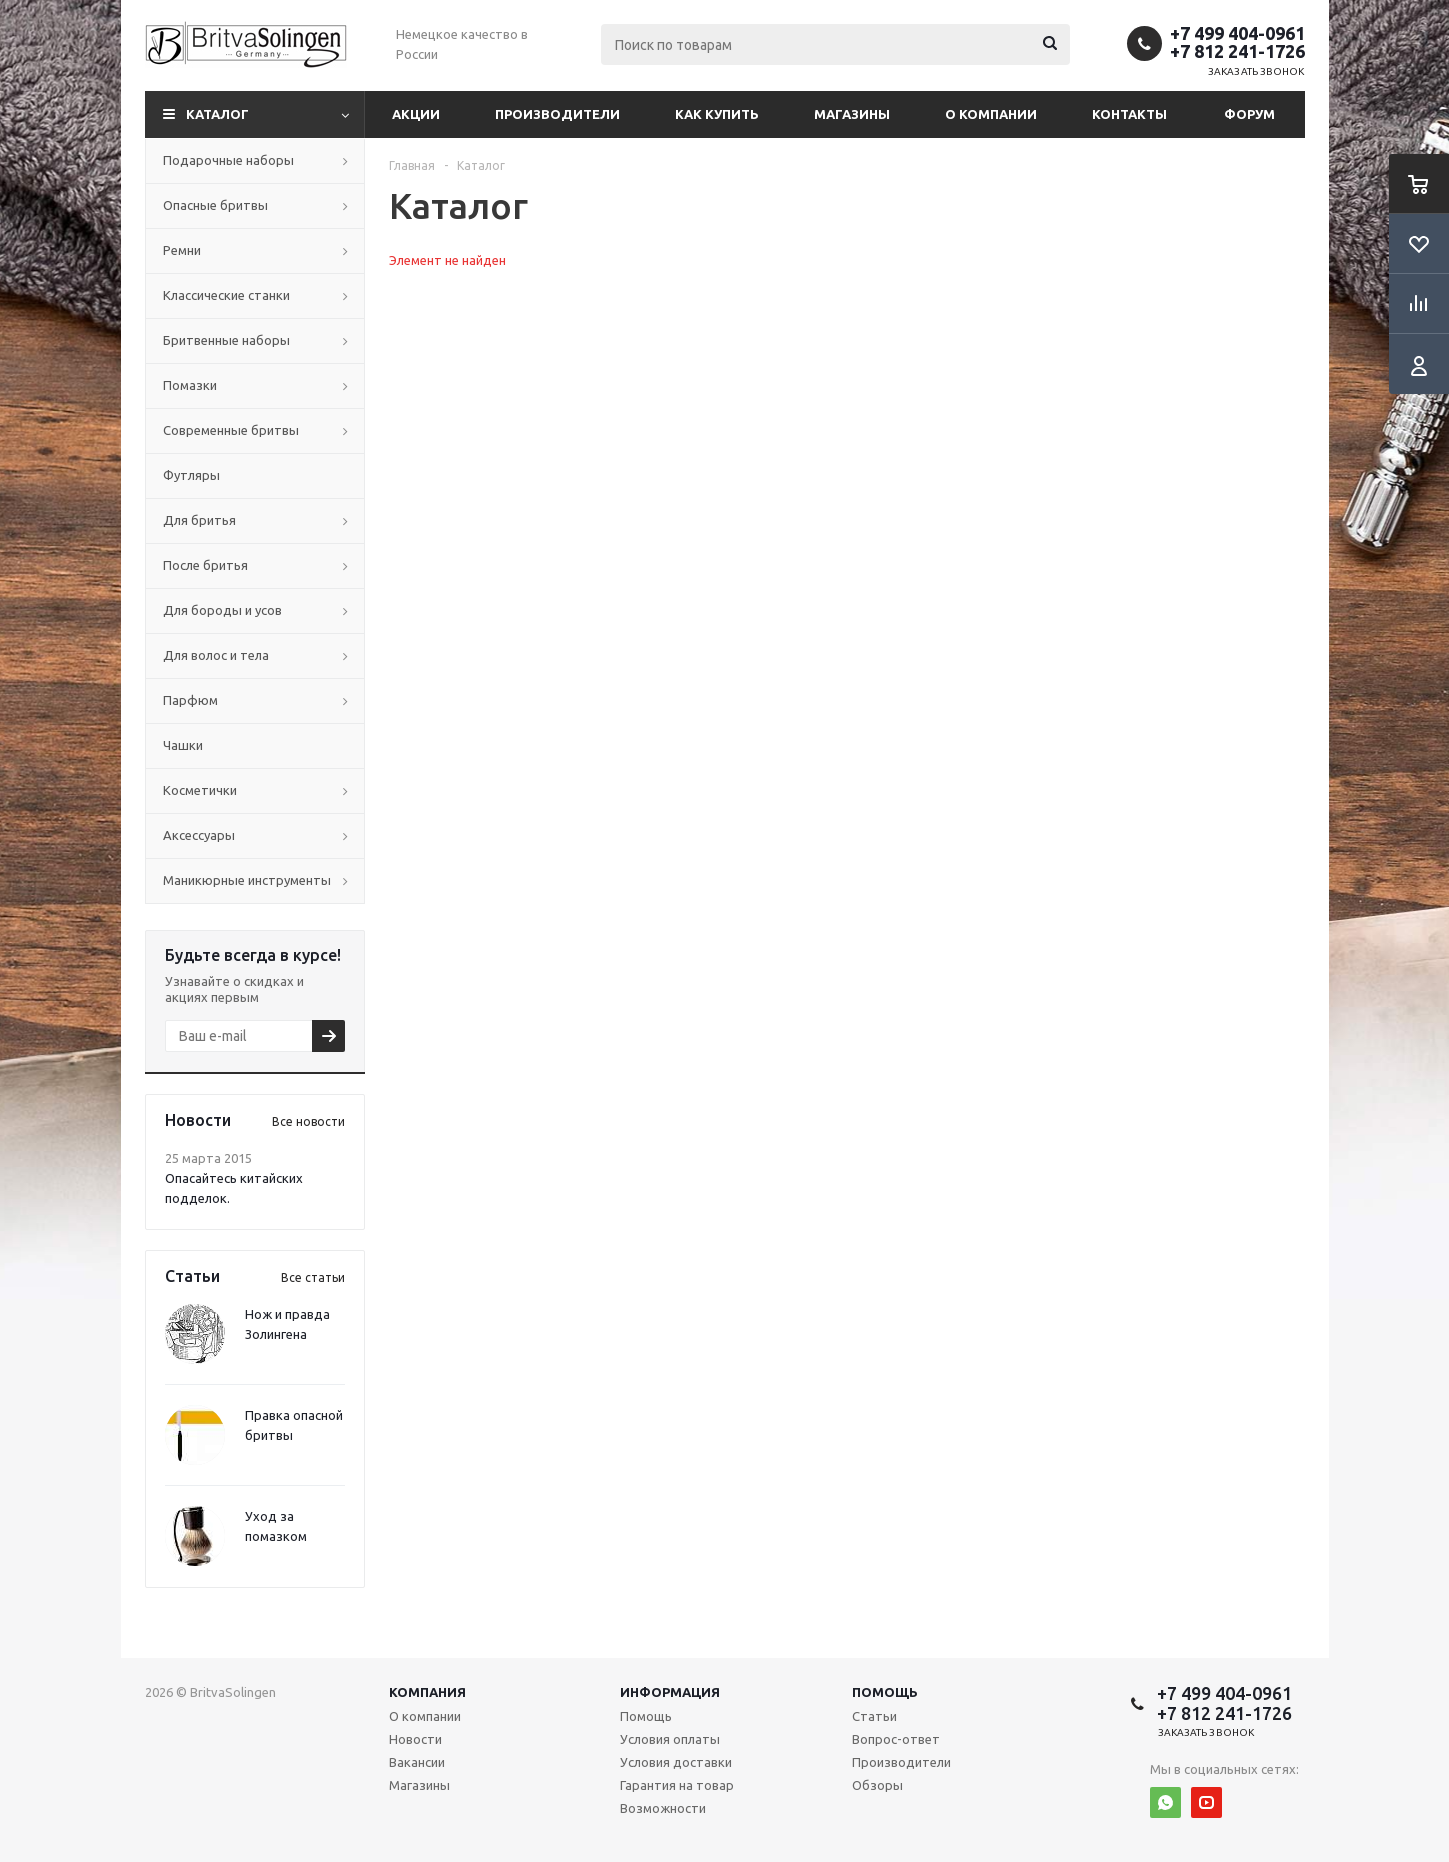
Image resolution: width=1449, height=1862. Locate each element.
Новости (415, 1739)
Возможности (663, 1808)
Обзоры (877, 1785)
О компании (991, 114)
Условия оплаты (670, 1739)
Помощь (885, 1692)
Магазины (852, 114)
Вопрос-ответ (896, 1739)
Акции (416, 114)
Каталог (217, 114)
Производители (557, 114)
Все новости (308, 1121)
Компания (427, 1692)
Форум (1249, 114)
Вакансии (417, 1762)
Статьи (874, 1716)
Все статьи (313, 1277)
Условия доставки (676, 1762)
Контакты (1129, 114)
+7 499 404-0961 (1237, 33)
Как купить (717, 114)
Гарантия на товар (677, 1785)
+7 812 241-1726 (1237, 51)
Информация (670, 1692)
